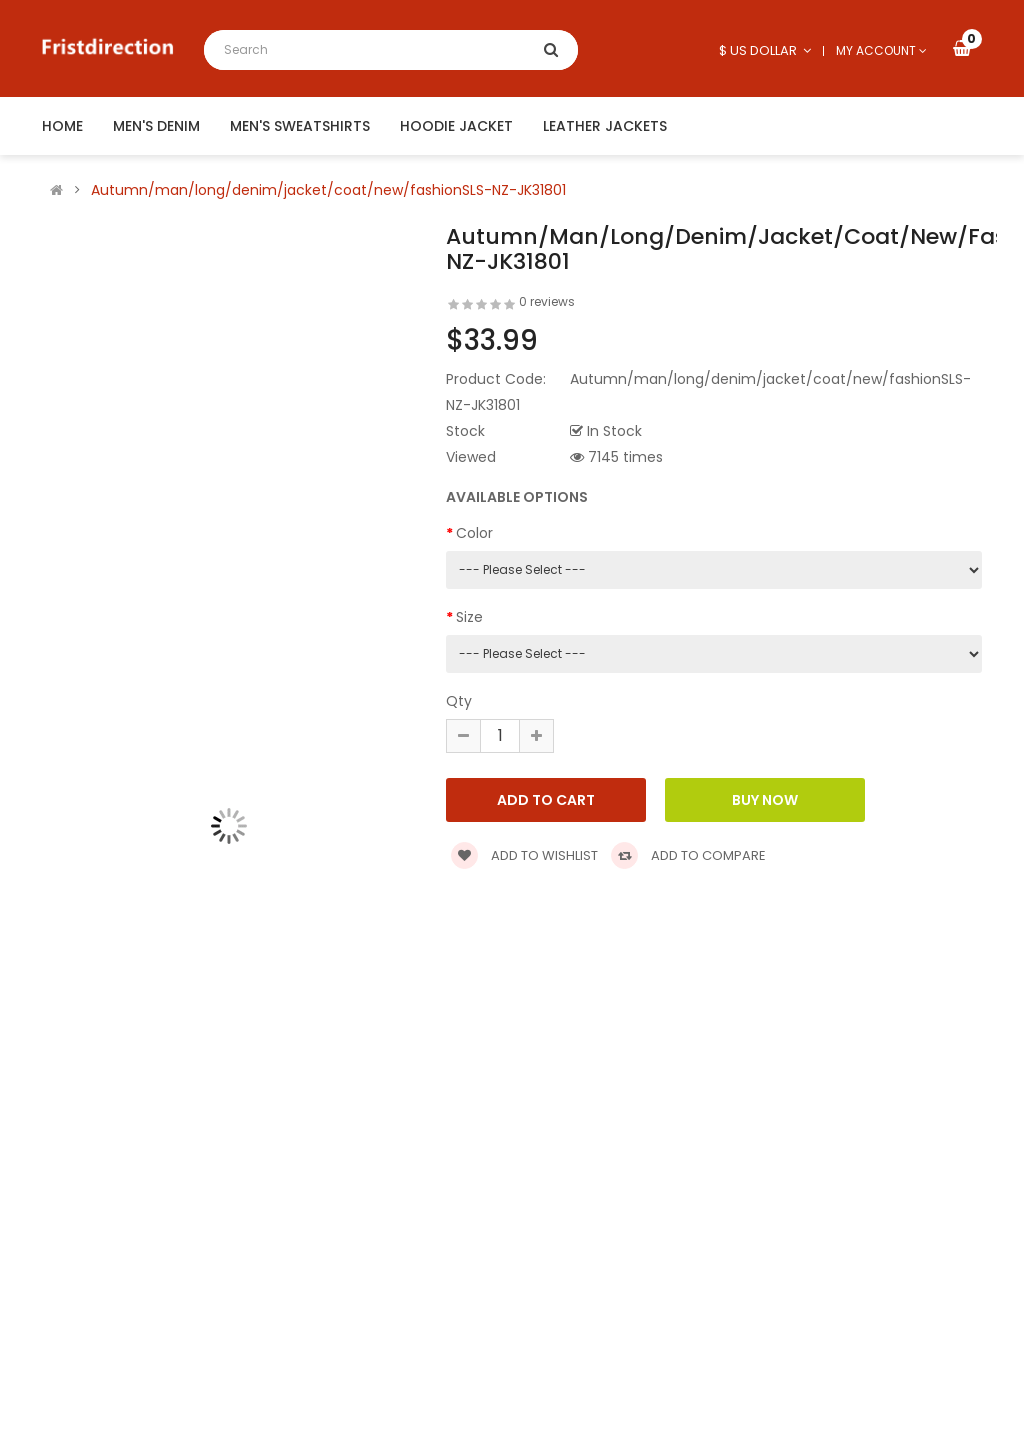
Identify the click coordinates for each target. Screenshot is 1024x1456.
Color (474, 533)
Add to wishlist (524, 855)
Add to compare (688, 855)
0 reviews (547, 301)
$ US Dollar (765, 50)
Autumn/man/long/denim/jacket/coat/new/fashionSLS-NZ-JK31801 (328, 190)
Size (469, 617)
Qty (459, 701)
